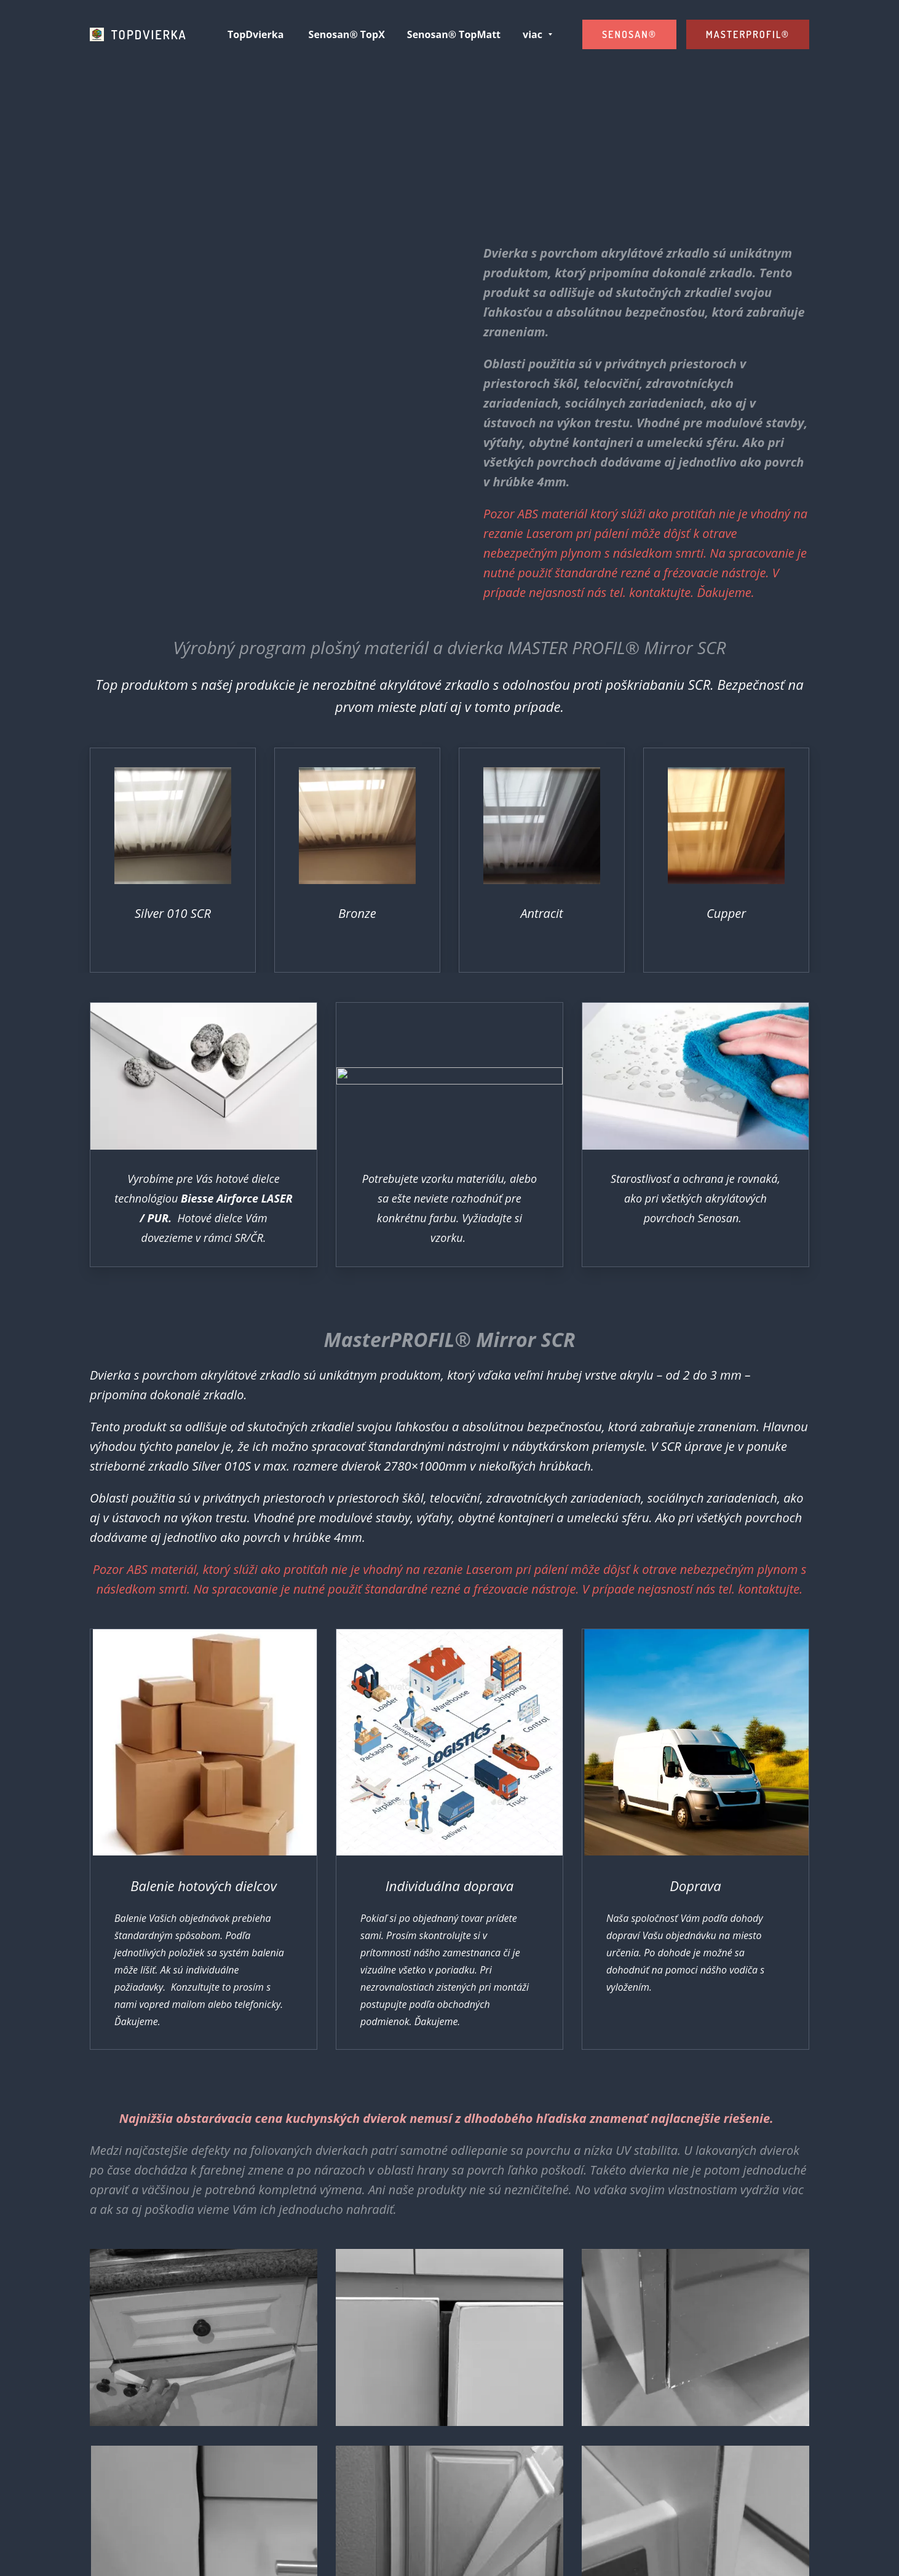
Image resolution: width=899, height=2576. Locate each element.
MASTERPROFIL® (748, 34)
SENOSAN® (629, 34)
